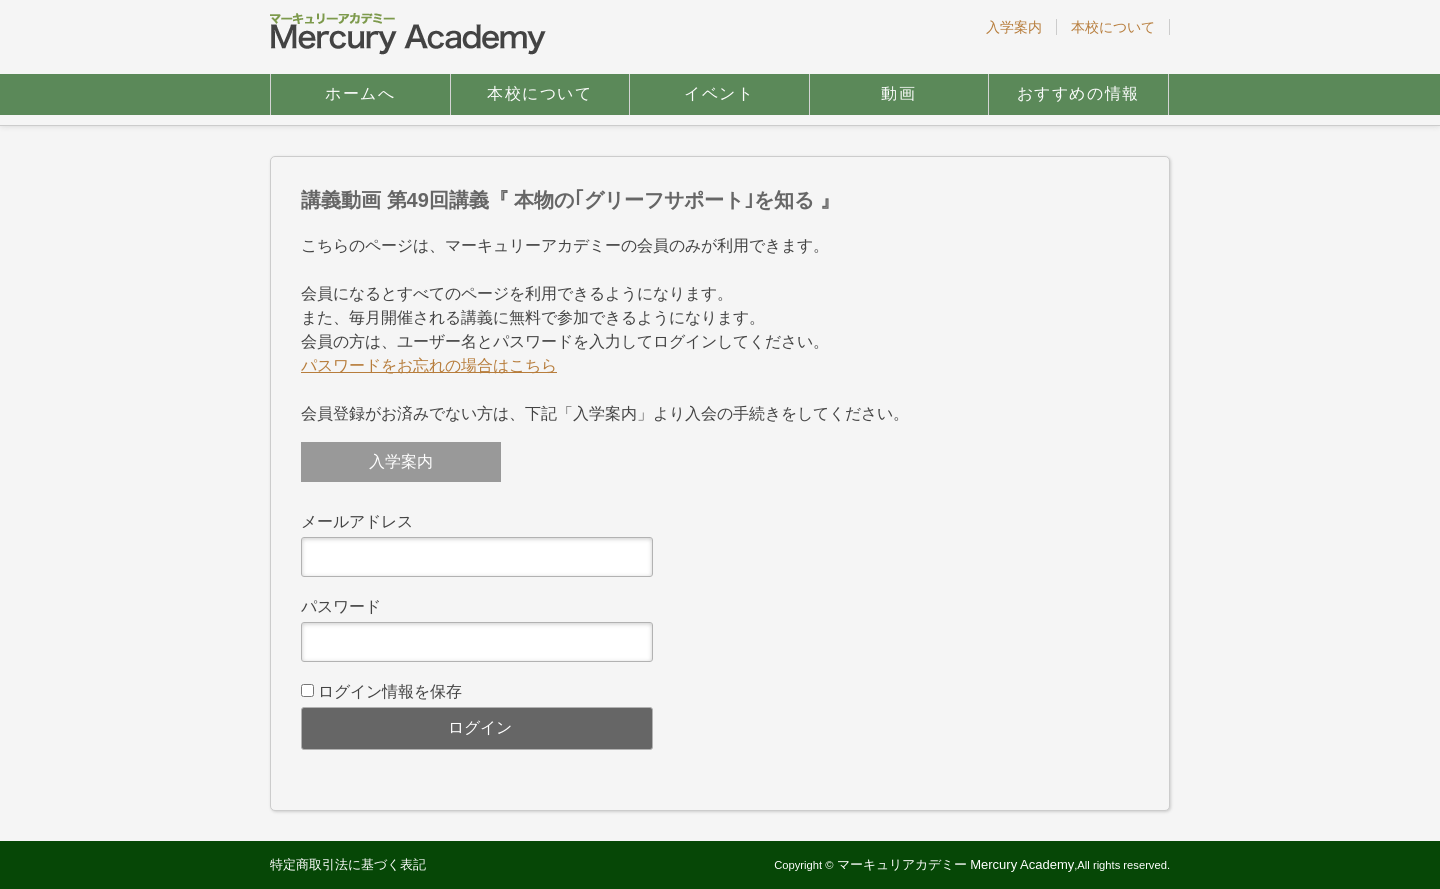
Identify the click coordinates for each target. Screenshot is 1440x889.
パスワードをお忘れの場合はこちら (429, 365)
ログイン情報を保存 (390, 691)
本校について (1113, 27)
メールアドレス (357, 521)
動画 (898, 93)
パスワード (341, 606)
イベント (719, 93)
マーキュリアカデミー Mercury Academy (956, 864)
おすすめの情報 (1078, 93)
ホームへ (360, 93)
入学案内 (1014, 27)
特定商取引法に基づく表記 (348, 864)
